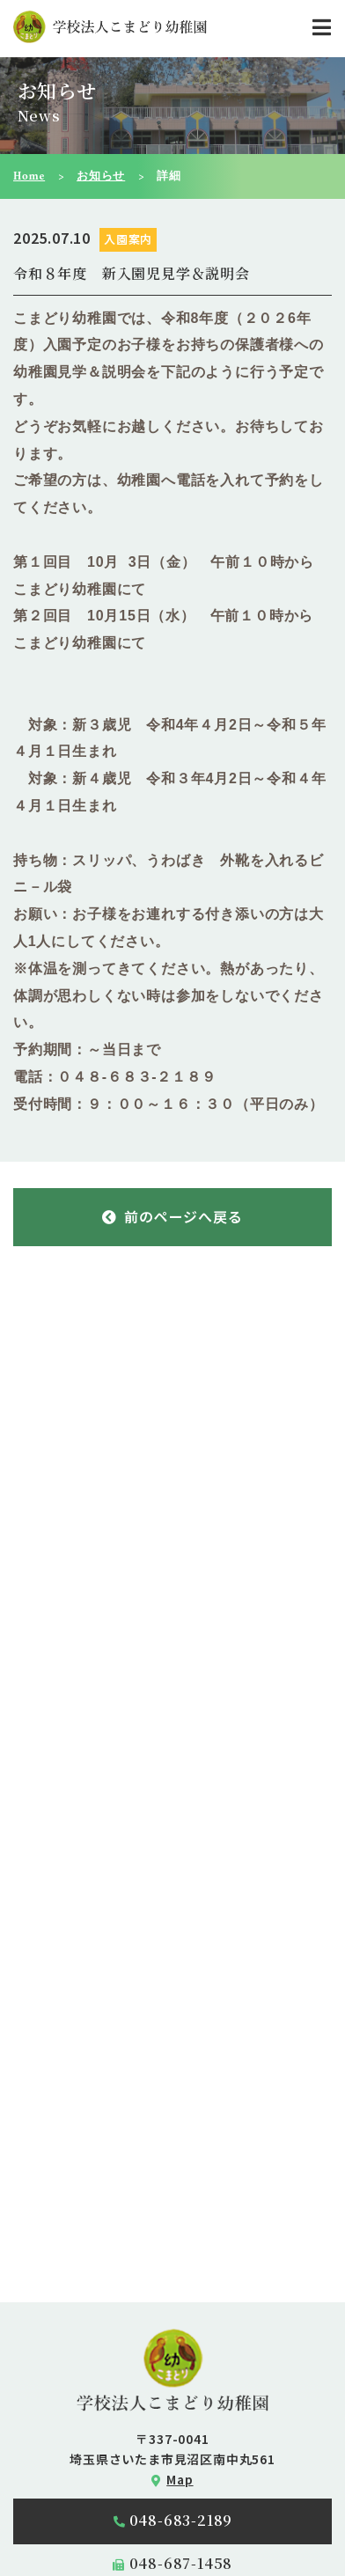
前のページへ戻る (172, 1216)
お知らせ (101, 176)
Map (172, 2479)
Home (29, 176)
